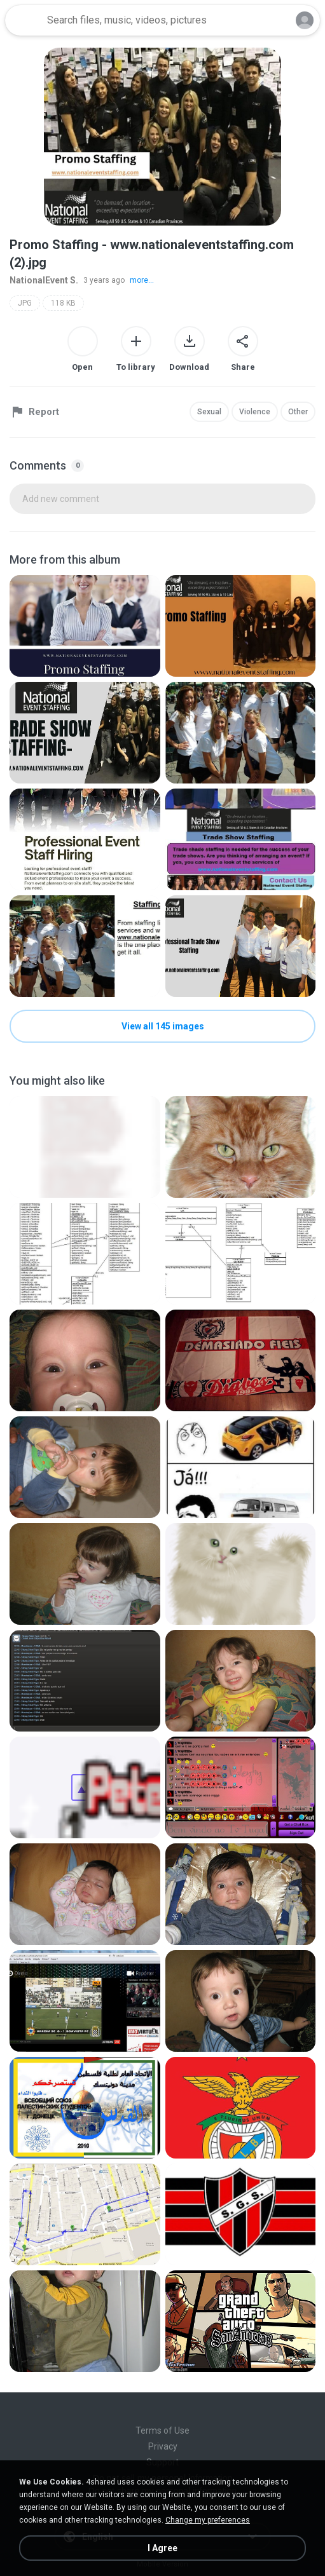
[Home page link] (24, 20)
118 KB (63, 303)
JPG (25, 303)
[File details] (85, 626)
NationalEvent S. (44, 280)
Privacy (162, 2446)
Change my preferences (207, 2520)
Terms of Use (162, 2430)
